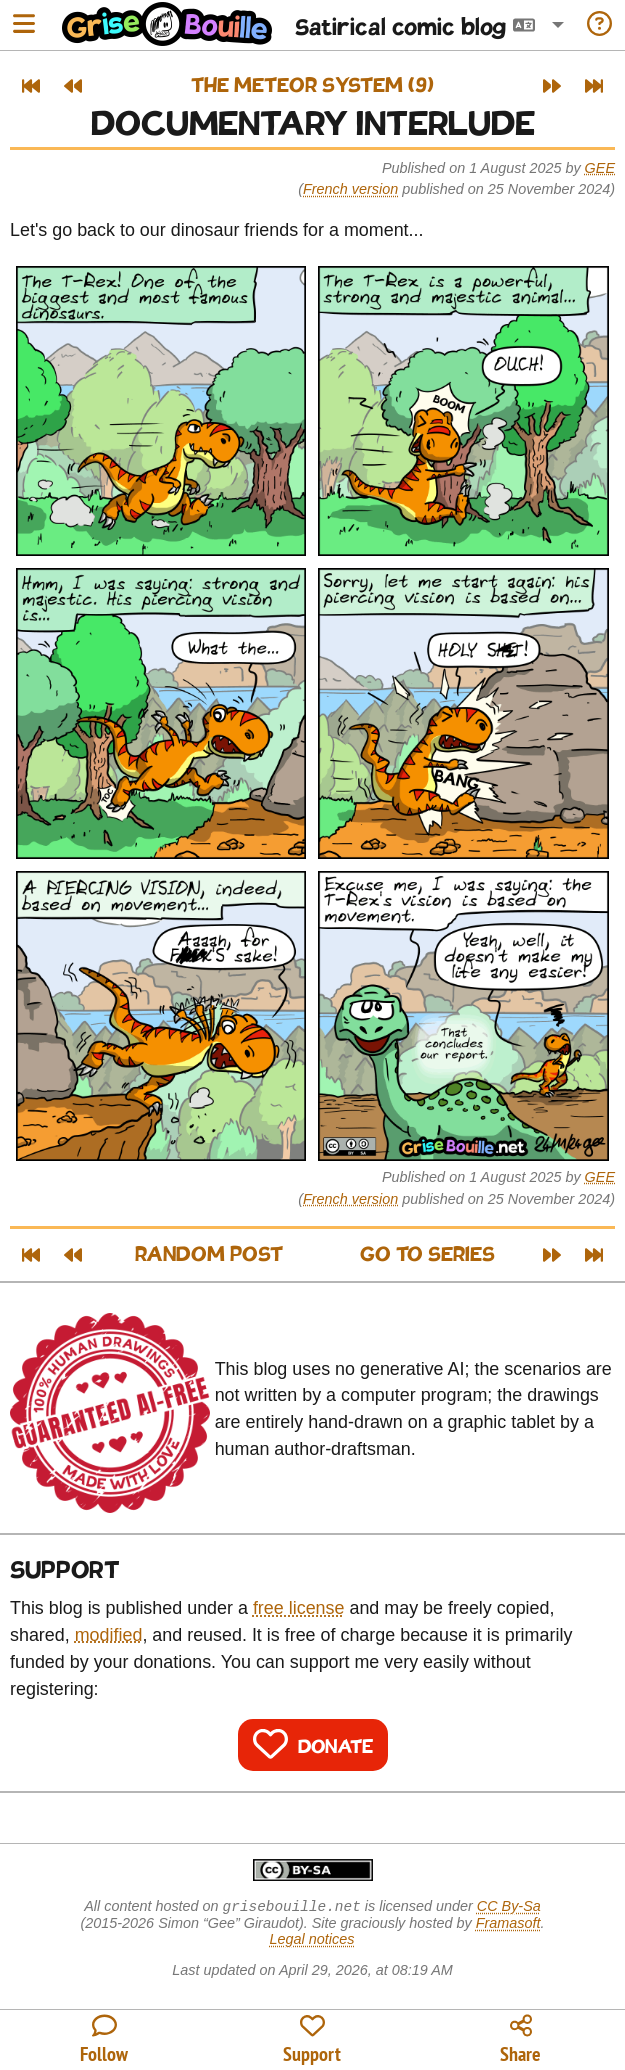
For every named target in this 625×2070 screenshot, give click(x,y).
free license (299, 1608)
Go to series (427, 1255)
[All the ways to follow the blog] (104, 2040)
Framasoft (508, 1925)
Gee (600, 168)
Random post (209, 1255)
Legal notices (312, 1941)
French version (350, 189)
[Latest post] (594, 86)
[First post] (31, 86)
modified (109, 1635)
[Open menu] (24, 25)
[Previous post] (73, 86)
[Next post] (552, 86)
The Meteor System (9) (312, 86)
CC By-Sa (509, 1908)
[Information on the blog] (599, 25)
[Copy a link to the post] (521, 2040)
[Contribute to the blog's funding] (312, 2040)
